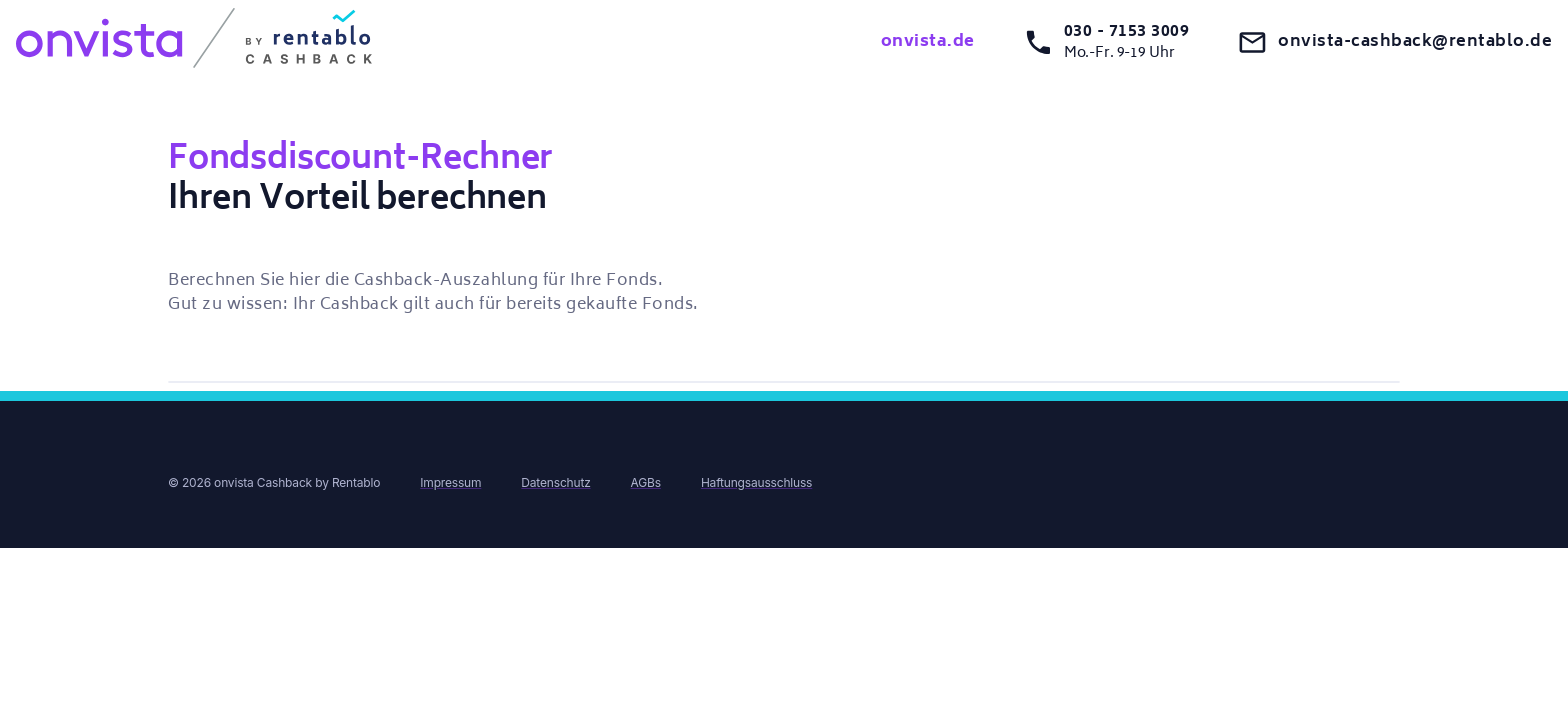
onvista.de (928, 42)
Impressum (450, 482)
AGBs (646, 482)
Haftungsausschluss (756, 482)
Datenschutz (555, 482)
